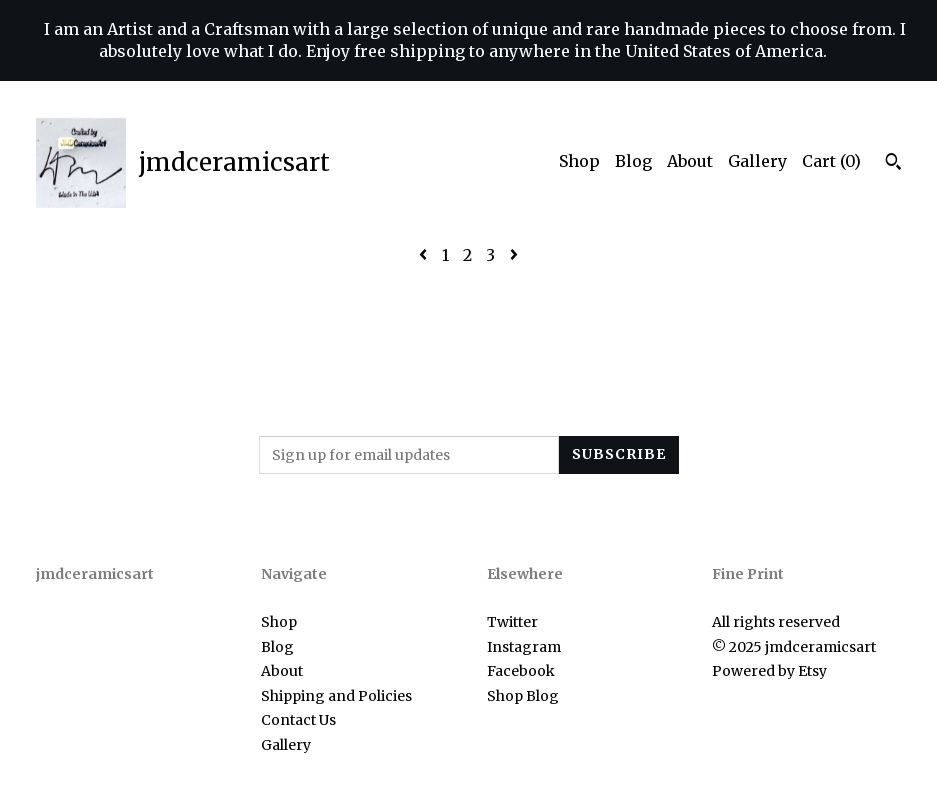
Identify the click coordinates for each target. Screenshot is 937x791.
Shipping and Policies (336, 696)
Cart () (831, 161)
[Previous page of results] (425, 255)
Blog (633, 161)
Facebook (521, 671)
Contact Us (298, 720)
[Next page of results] (514, 255)
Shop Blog (523, 696)
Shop (579, 161)
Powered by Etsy (769, 671)
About (690, 161)
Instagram (524, 647)
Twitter (512, 622)
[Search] (893, 164)
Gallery (757, 161)
